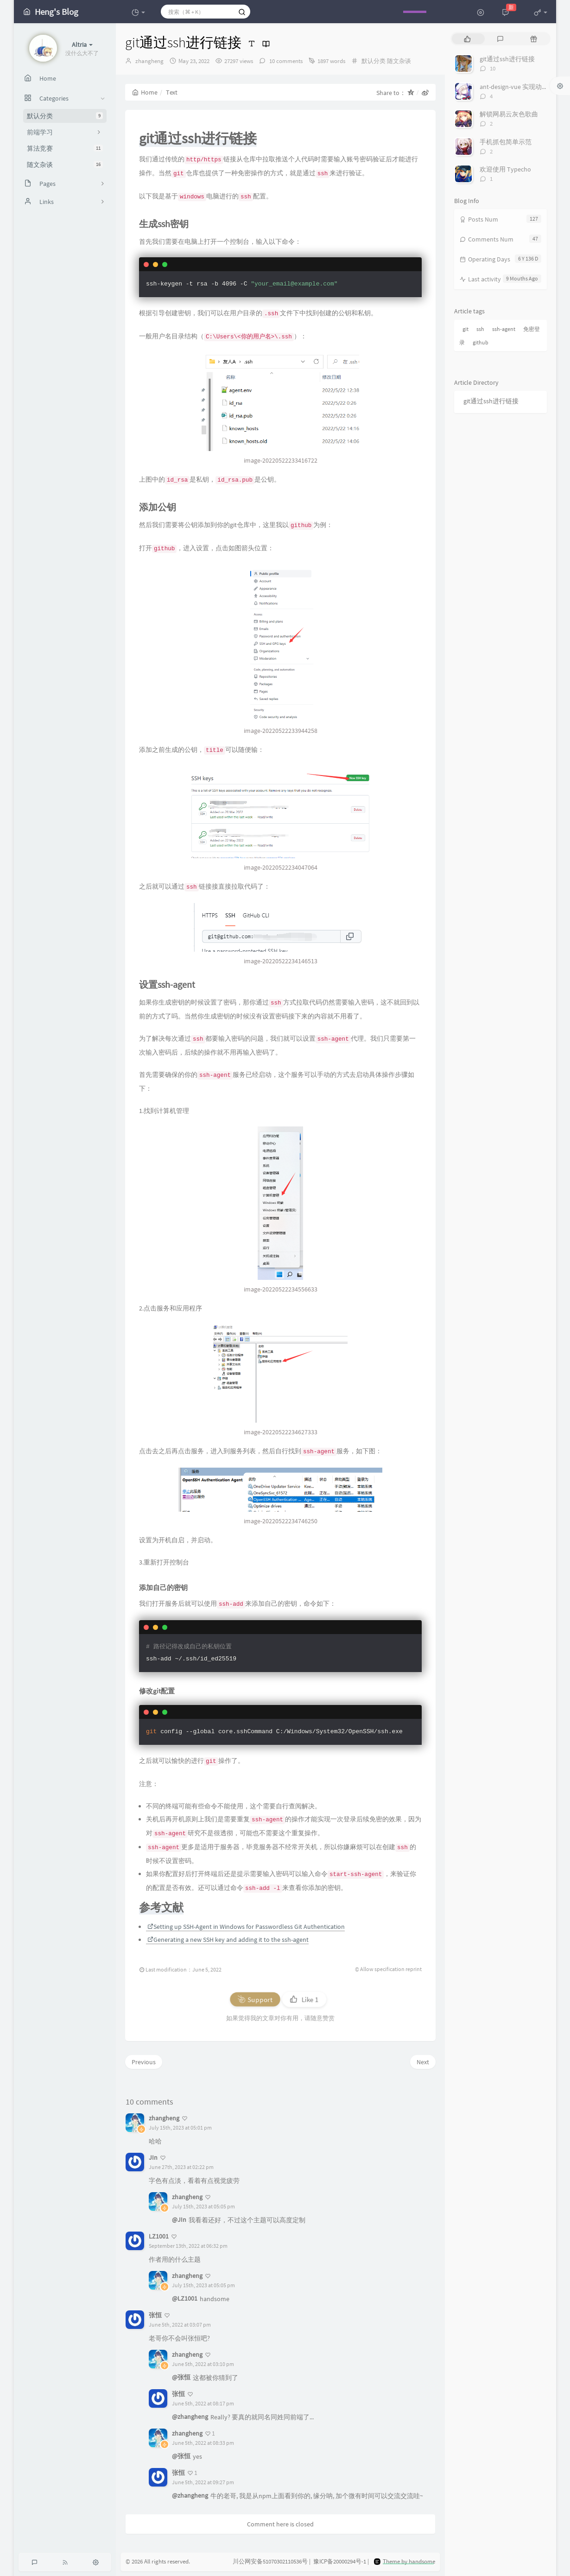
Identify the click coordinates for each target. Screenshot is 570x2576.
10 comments (285, 61)
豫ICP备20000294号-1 (339, 2562)
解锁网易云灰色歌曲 (509, 114)
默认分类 (65, 116)
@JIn (179, 2219)
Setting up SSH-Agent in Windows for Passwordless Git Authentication (246, 1926)
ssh (480, 328)
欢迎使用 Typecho (505, 169)
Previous (144, 2062)
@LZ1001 (184, 2298)
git (465, 328)
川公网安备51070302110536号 (270, 2562)
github (480, 342)
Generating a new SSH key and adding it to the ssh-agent (228, 1939)
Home (145, 92)
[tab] (467, 38)
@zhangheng (190, 2416)
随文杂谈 (65, 164)
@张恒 (181, 2377)
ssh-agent (503, 328)
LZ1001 (159, 2236)
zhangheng (149, 61)
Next (423, 2062)
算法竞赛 (65, 148)
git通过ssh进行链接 (507, 59)
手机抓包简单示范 (506, 142)
